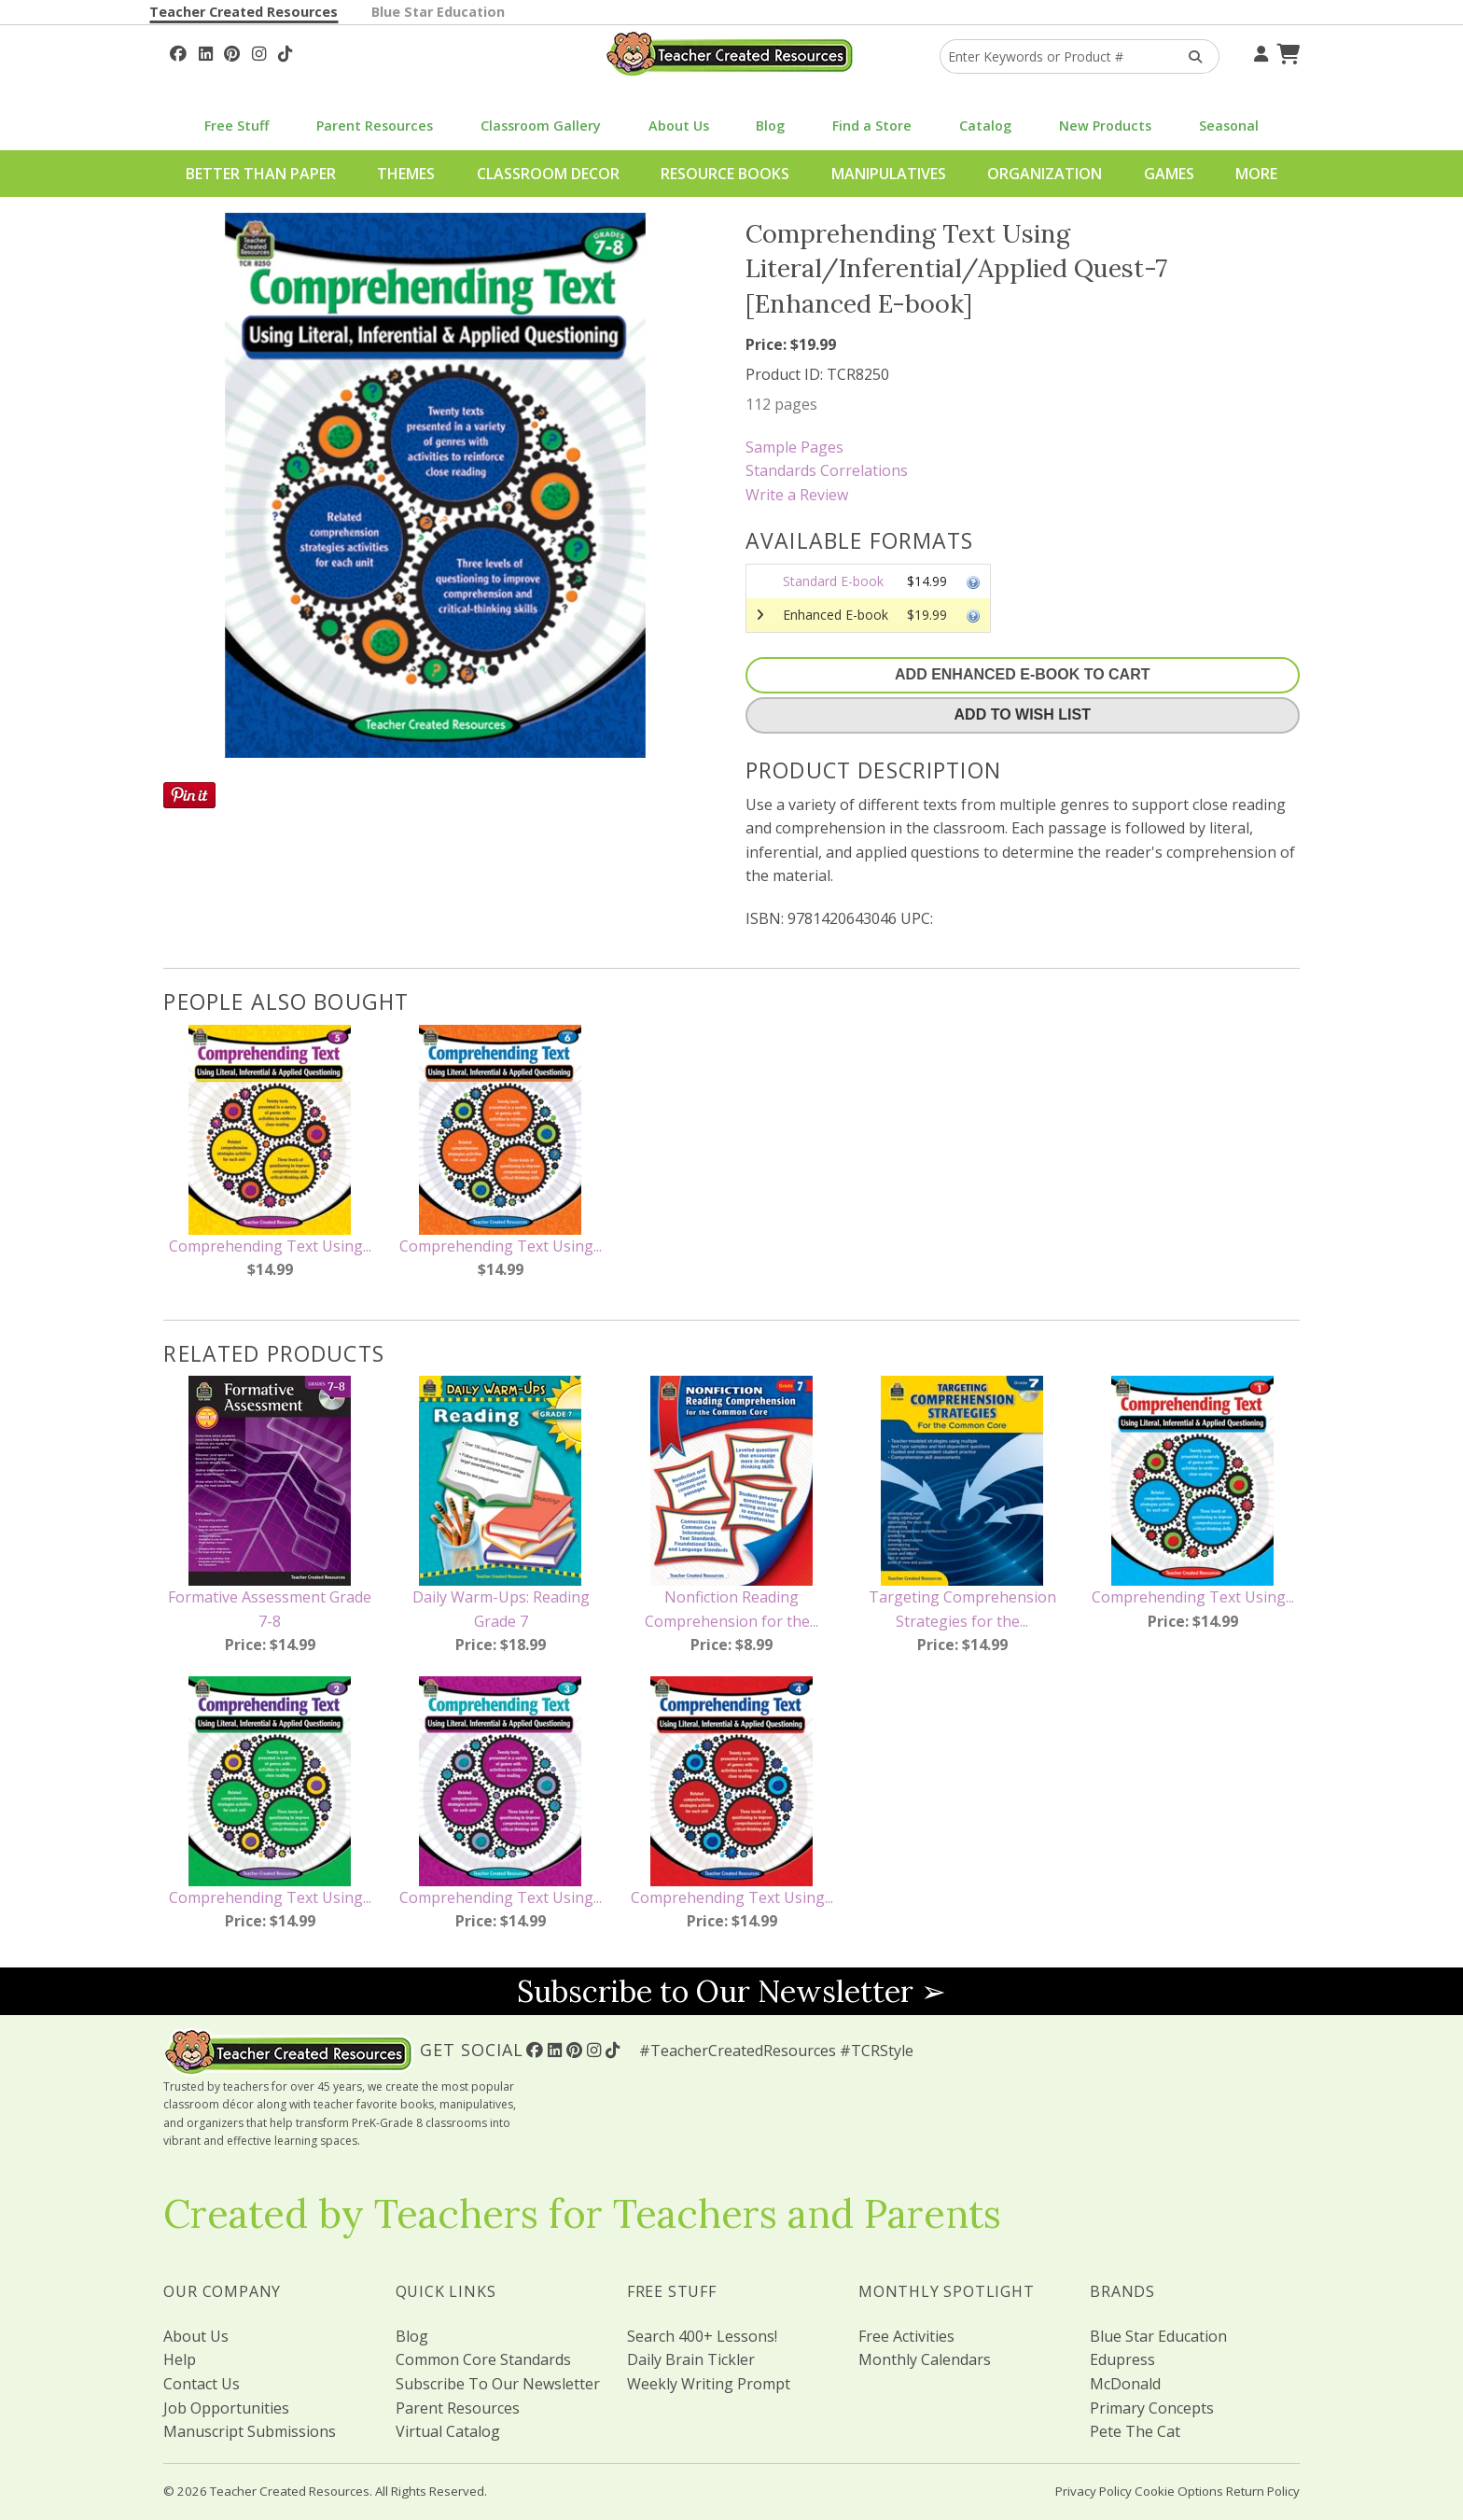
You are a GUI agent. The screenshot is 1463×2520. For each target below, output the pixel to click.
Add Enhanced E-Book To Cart (1022, 674)
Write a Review (796, 494)
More (1256, 173)
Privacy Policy (1093, 2491)
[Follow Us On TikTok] (285, 51)
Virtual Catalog (448, 2431)
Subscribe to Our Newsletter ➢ (731, 1991)
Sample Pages (794, 447)
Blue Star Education (438, 12)
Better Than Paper (261, 173)
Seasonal (1229, 125)
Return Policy (1263, 2491)
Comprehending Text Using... (270, 1246)
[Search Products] (1189, 56)
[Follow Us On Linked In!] (206, 51)
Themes (406, 173)
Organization (1044, 173)
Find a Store (872, 125)
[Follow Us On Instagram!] (259, 51)
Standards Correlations (826, 470)
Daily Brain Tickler (691, 2359)
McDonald (1125, 2383)
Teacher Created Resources (243, 12)
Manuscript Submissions (249, 2431)
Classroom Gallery (541, 125)
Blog (770, 125)
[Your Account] (1258, 51)
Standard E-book (833, 581)
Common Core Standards (483, 2359)
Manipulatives (888, 173)
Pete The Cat (1135, 2431)
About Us (678, 125)
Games (1169, 173)
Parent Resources (374, 125)
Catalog (985, 125)
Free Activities (906, 2336)
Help (179, 2359)
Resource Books (725, 173)
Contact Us (201, 2383)
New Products (1105, 125)
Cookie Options (1179, 2491)
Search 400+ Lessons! (702, 2336)
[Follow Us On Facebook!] (178, 51)
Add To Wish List (1022, 714)
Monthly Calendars (924, 2359)
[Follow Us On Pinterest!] (232, 51)
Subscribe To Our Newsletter (498, 2383)
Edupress (1122, 2359)
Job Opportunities (226, 2408)
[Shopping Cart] (1286, 51)
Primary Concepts (1152, 2408)
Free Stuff (236, 125)
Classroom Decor (548, 173)
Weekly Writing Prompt (708, 2383)
